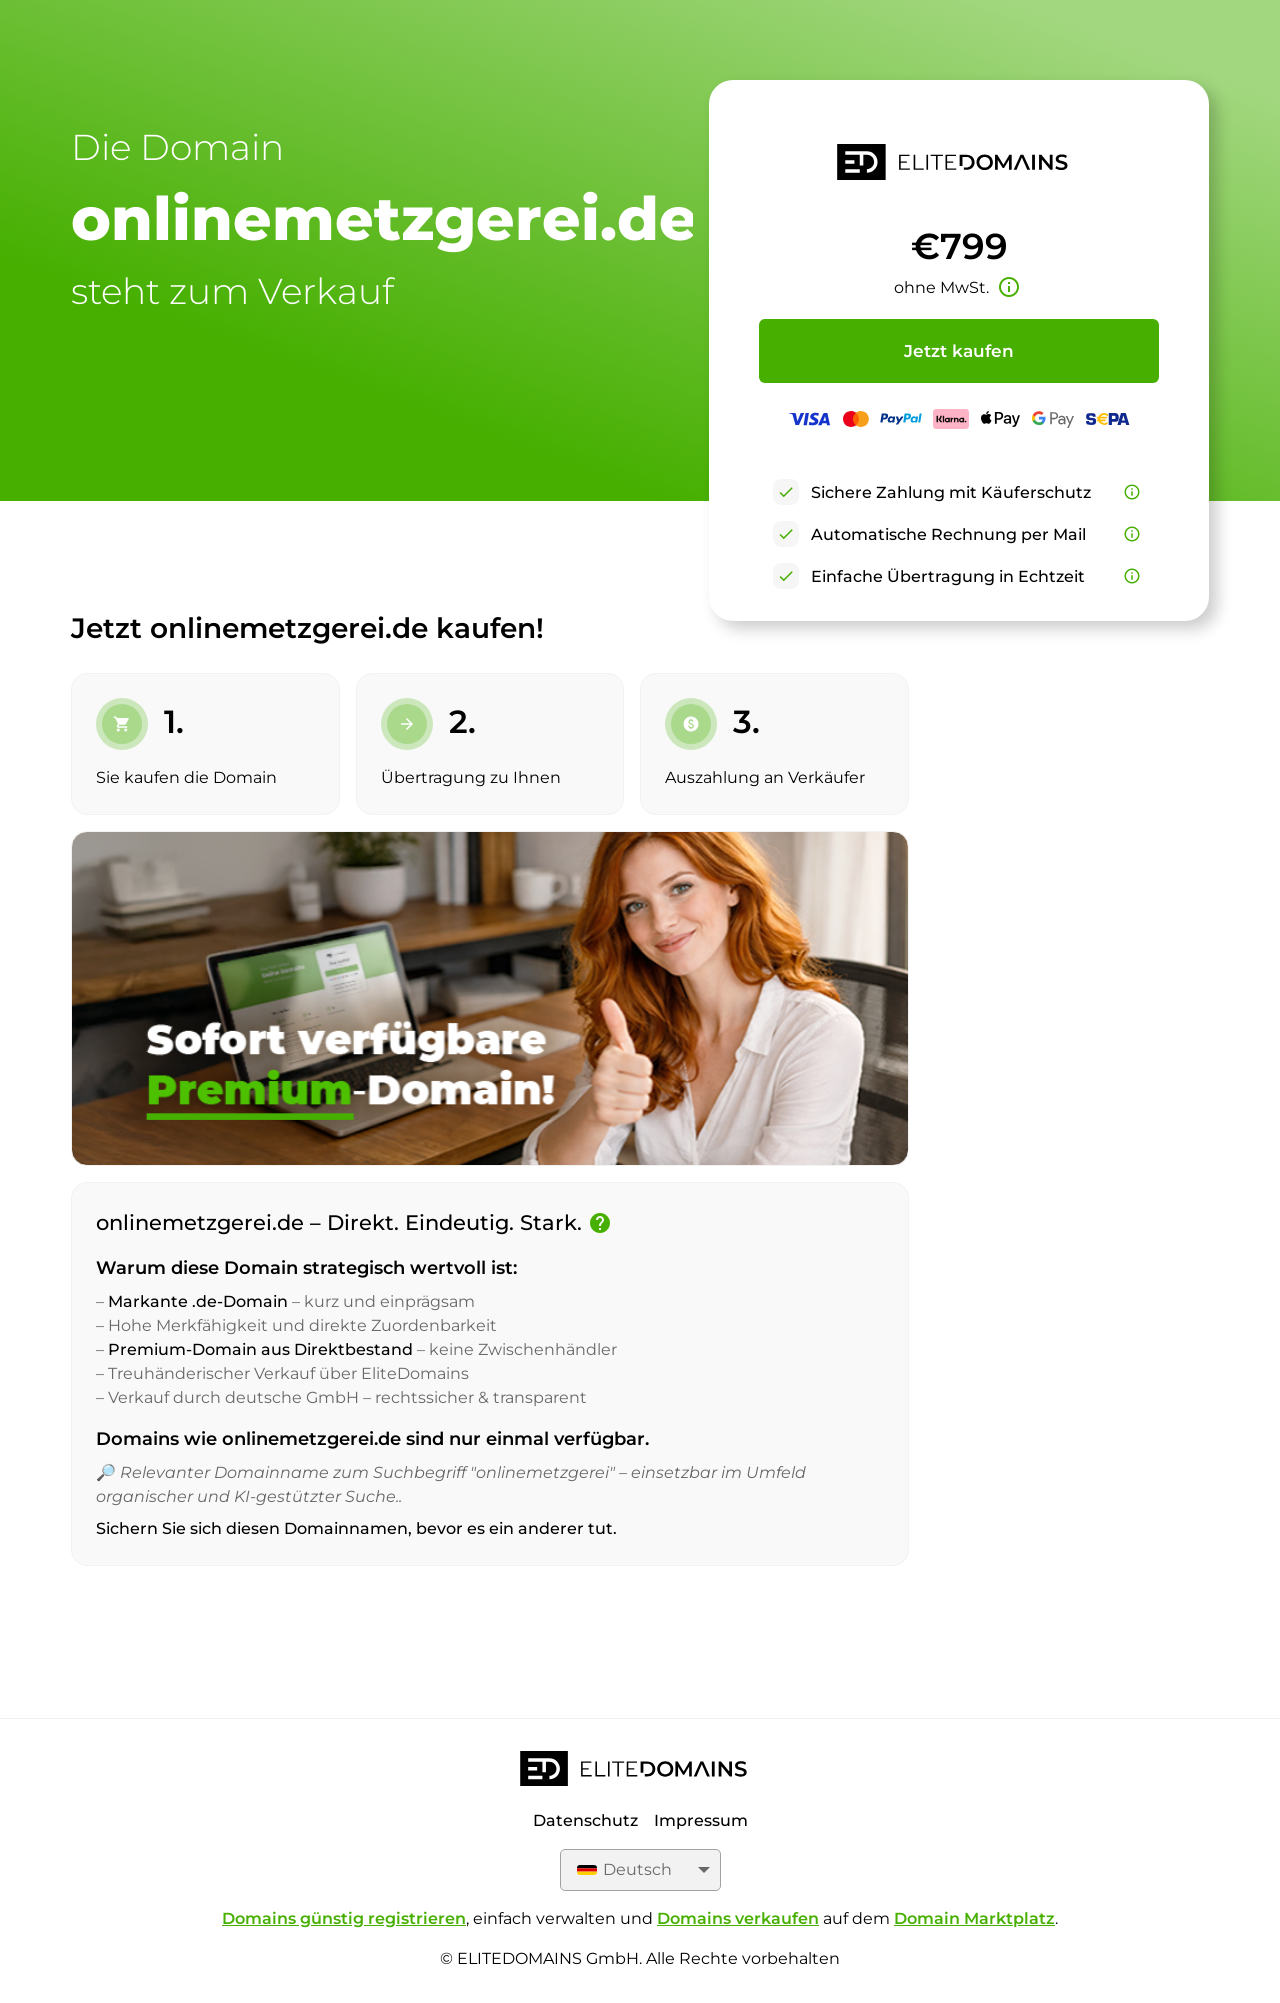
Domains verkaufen (738, 1918)
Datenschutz (585, 1820)
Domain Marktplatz (974, 1918)
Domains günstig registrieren (344, 1918)
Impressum (701, 1820)
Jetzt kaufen (959, 351)
